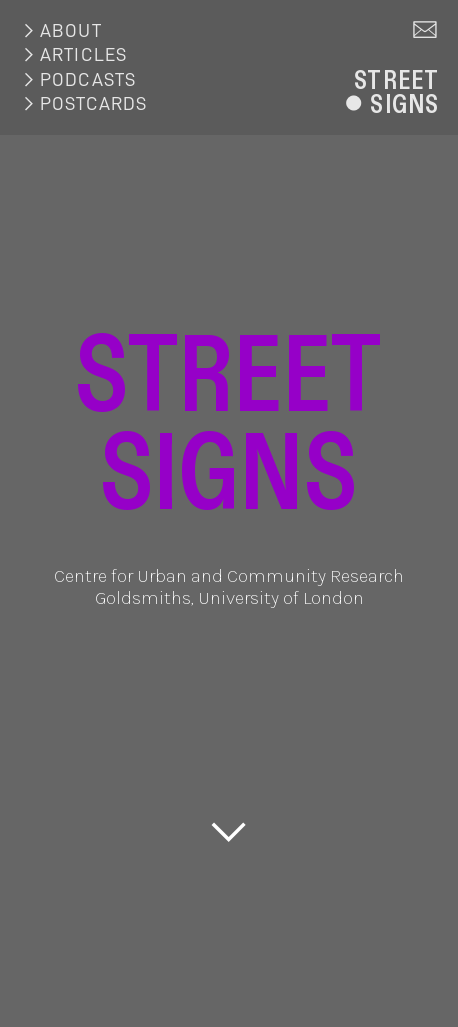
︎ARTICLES (73, 54)
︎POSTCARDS (83, 103)
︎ (425, 30)
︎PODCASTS (78, 79)
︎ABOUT (60, 30)
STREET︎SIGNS (388, 91)
